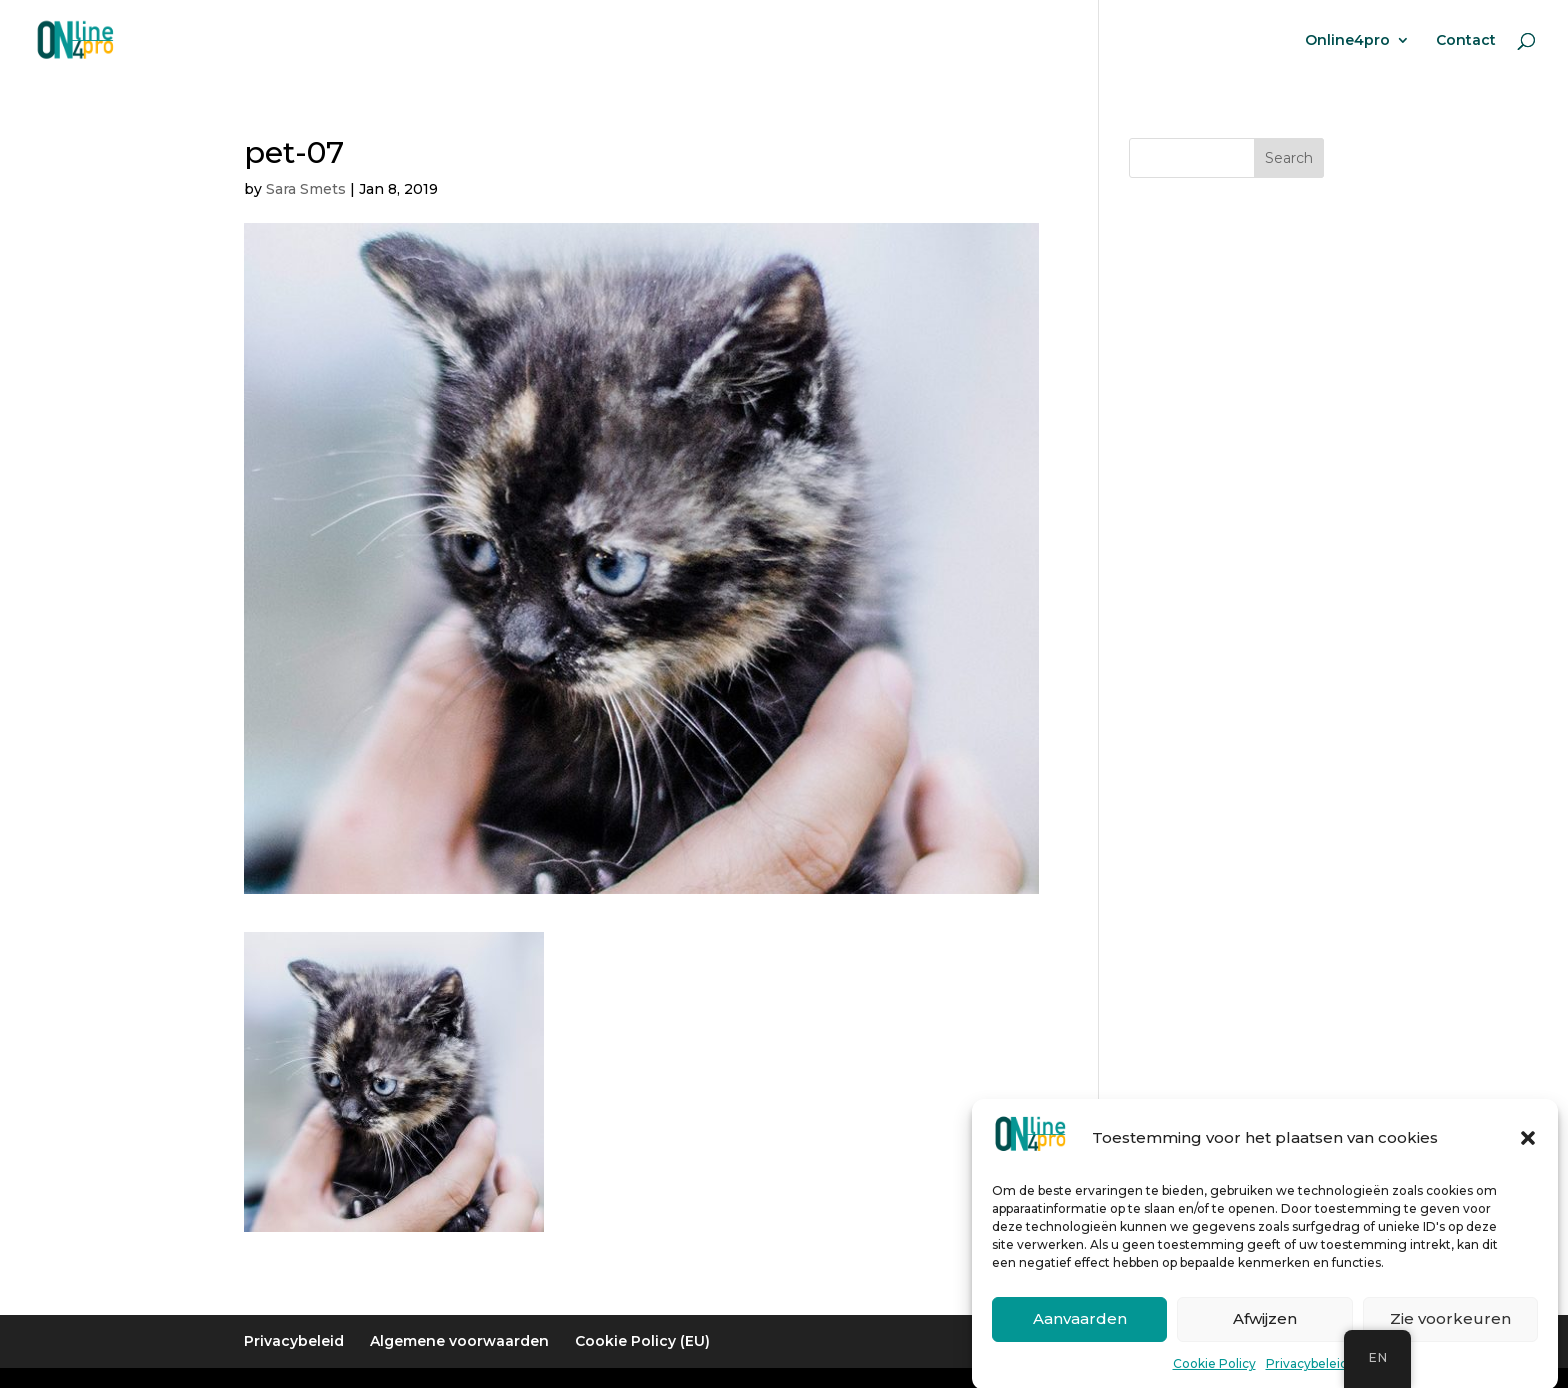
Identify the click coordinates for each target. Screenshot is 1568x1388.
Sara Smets (306, 189)
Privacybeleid (1307, 1374)
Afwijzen (1265, 1330)
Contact (1466, 41)
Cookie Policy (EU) (642, 1341)
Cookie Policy (1214, 1374)
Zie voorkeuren (1450, 1330)
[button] (1528, 1149)
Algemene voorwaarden (459, 1341)
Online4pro (1347, 41)
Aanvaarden (1080, 1330)
